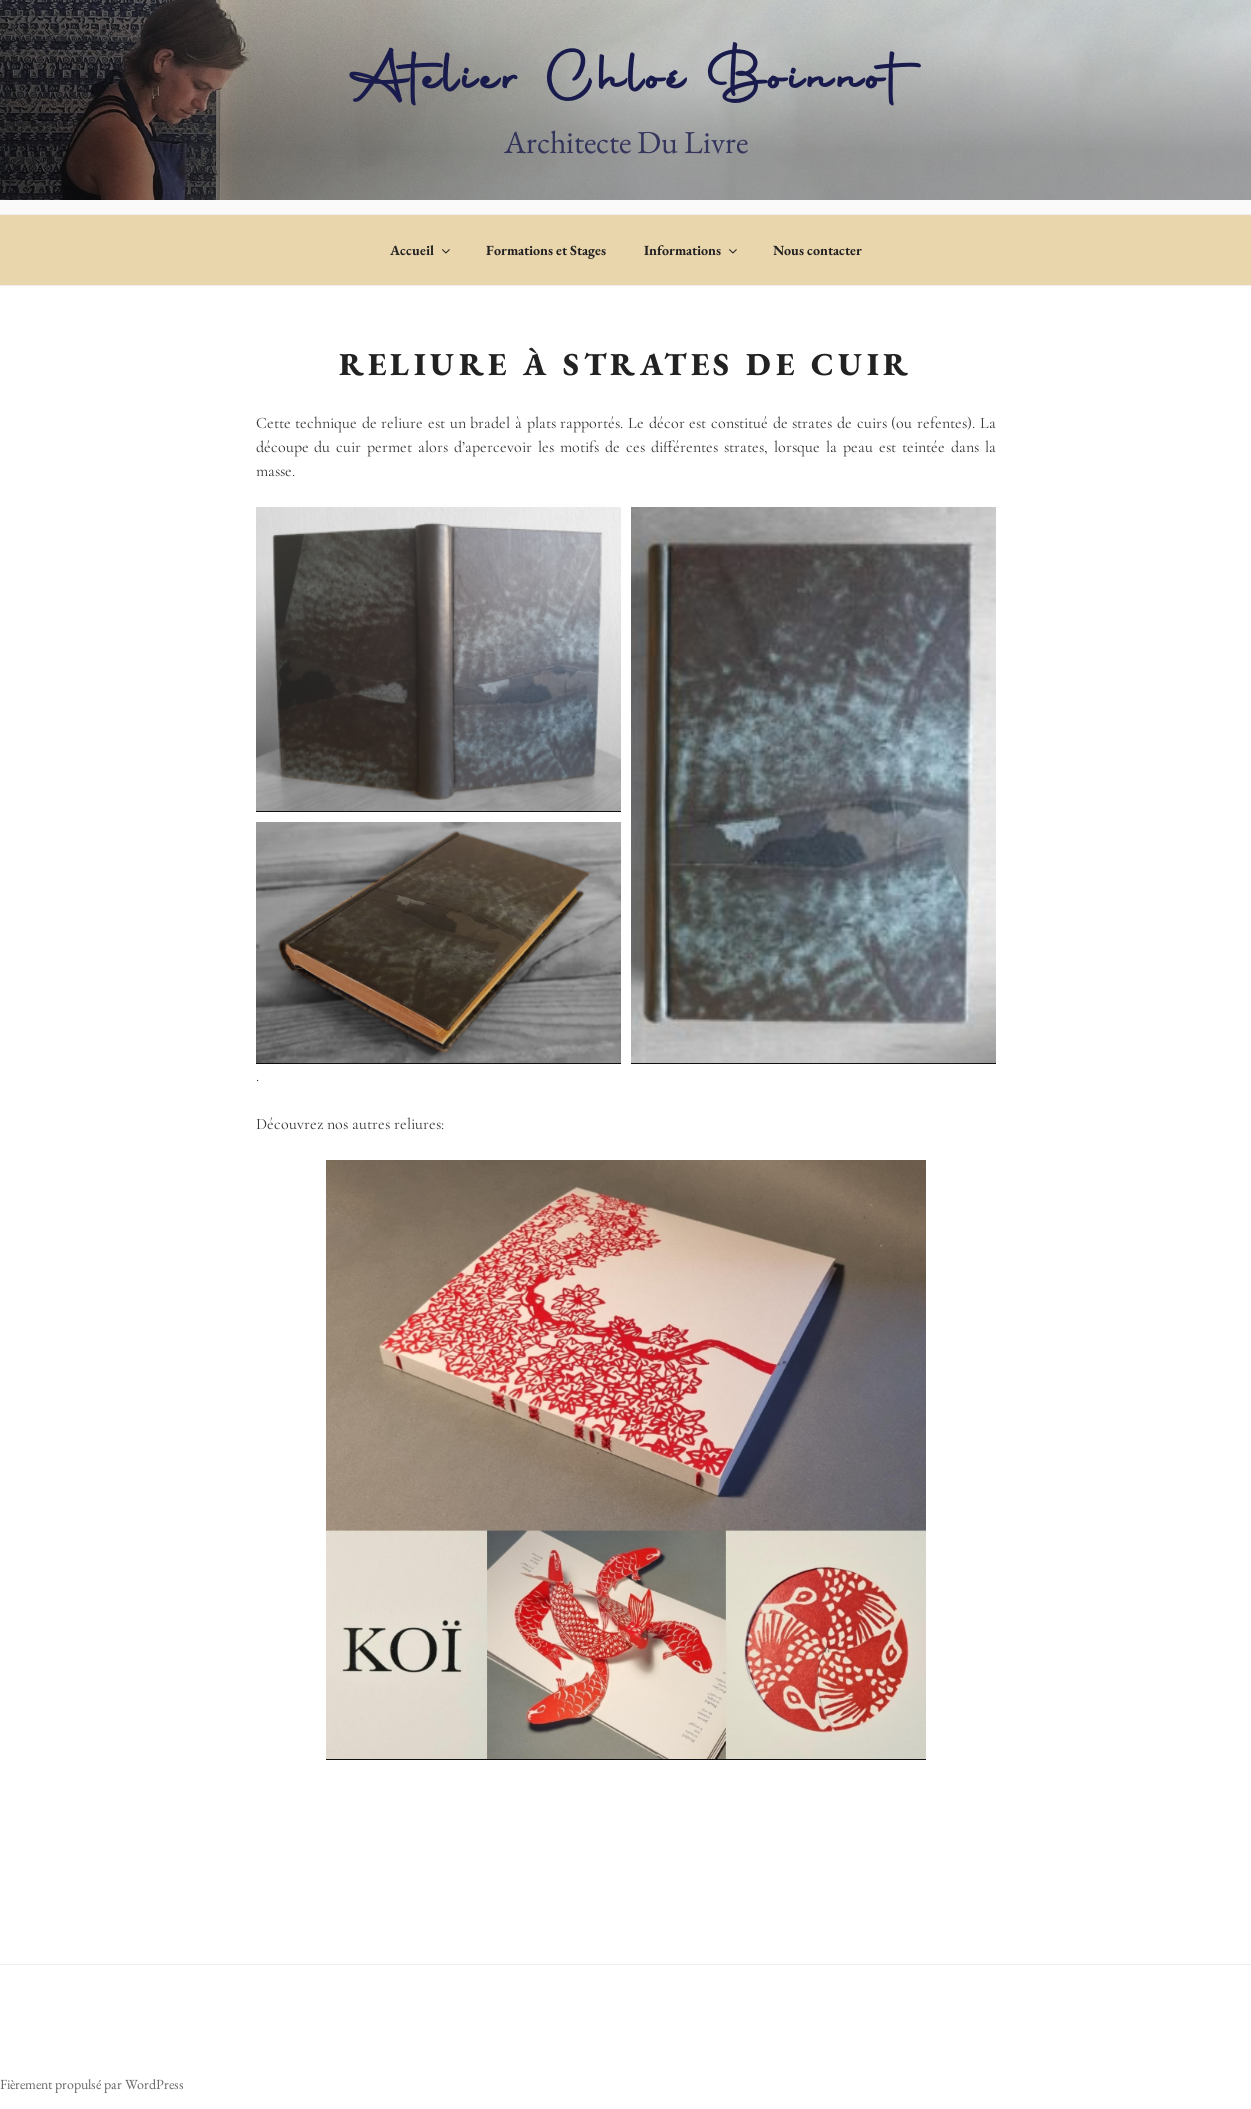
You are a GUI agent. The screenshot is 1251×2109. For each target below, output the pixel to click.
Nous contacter (817, 250)
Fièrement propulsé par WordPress (92, 2084)
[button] (438, 659)
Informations (692, 250)
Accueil (421, 250)
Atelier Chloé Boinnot (625, 82)
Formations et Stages (546, 250)
